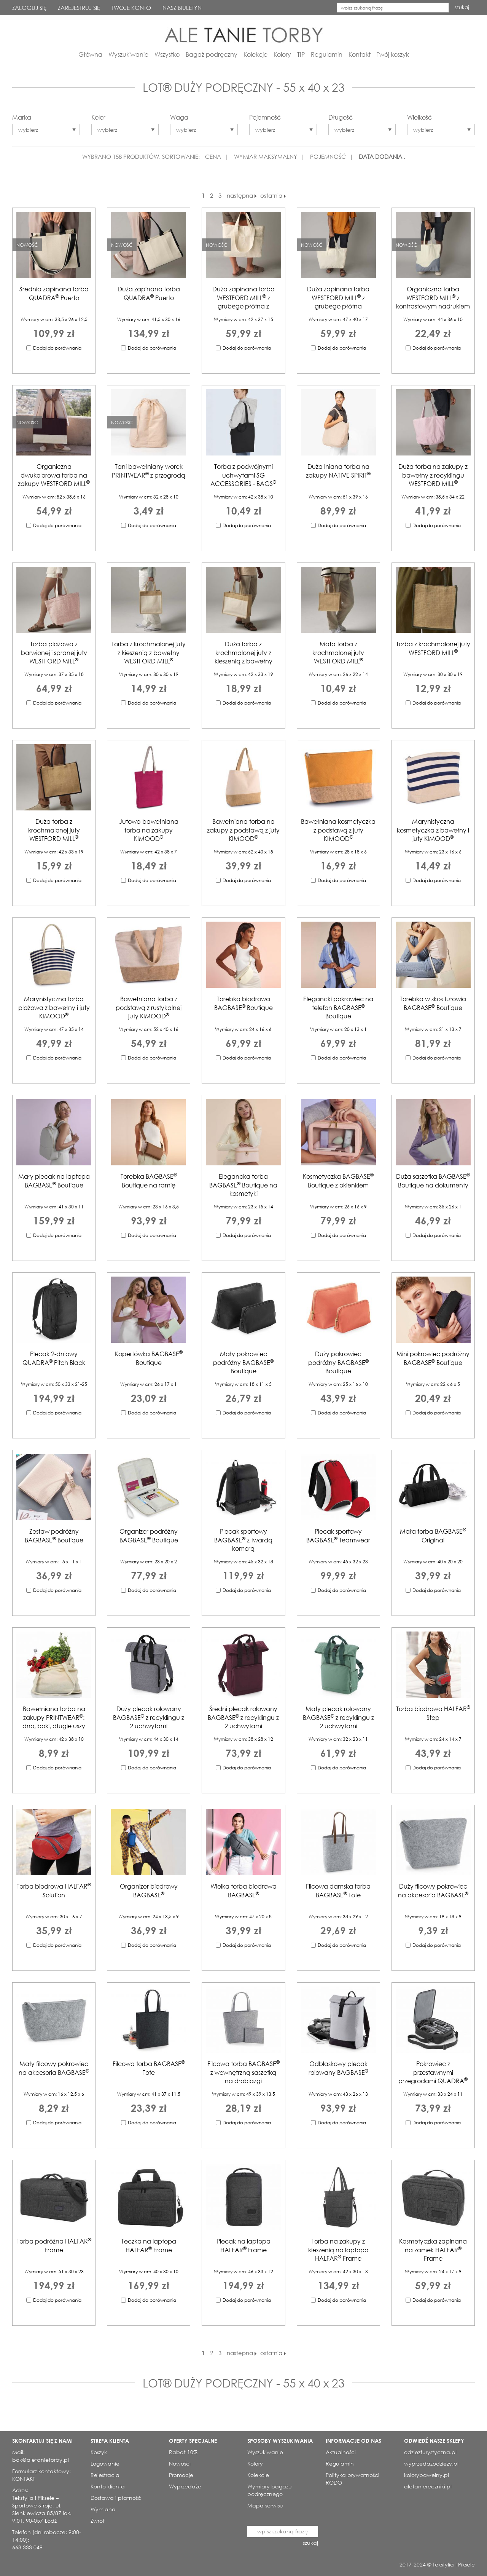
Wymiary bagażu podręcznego (269, 2490)
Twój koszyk (393, 54)
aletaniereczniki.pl (428, 2486)
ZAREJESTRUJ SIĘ (79, 7)
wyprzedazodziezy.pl (431, 2463)
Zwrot (98, 2520)
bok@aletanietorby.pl (40, 2459)
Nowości (180, 2463)
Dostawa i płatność (116, 2497)
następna (241, 195)
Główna (90, 54)
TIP (301, 54)
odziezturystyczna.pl (430, 2452)
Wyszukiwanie (128, 54)
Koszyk (99, 2452)
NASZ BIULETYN (182, 7)
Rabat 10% (183, 2452)
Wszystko (167, 54)
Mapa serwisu (265, 2505)
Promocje (181, 2475)
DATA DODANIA (380, 156)
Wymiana (103, 2509)
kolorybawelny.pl (426, 2475)
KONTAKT (23, 2478)
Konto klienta (108, 2486)
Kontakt (360, 54)
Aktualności (341, 2452)
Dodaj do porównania (57, 348)
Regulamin (326, 54)
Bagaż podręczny (211, 54)
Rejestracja (105, 2475)
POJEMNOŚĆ (328, 156)
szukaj (462, 7)
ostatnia (273, 195)
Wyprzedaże (185, 2486)
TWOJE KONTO (131, 7)
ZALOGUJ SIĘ (29, 7)
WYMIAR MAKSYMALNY (265, 156)
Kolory (282, 54)
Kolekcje (255, 54)
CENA (213, 156)
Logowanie (105, 2463)
